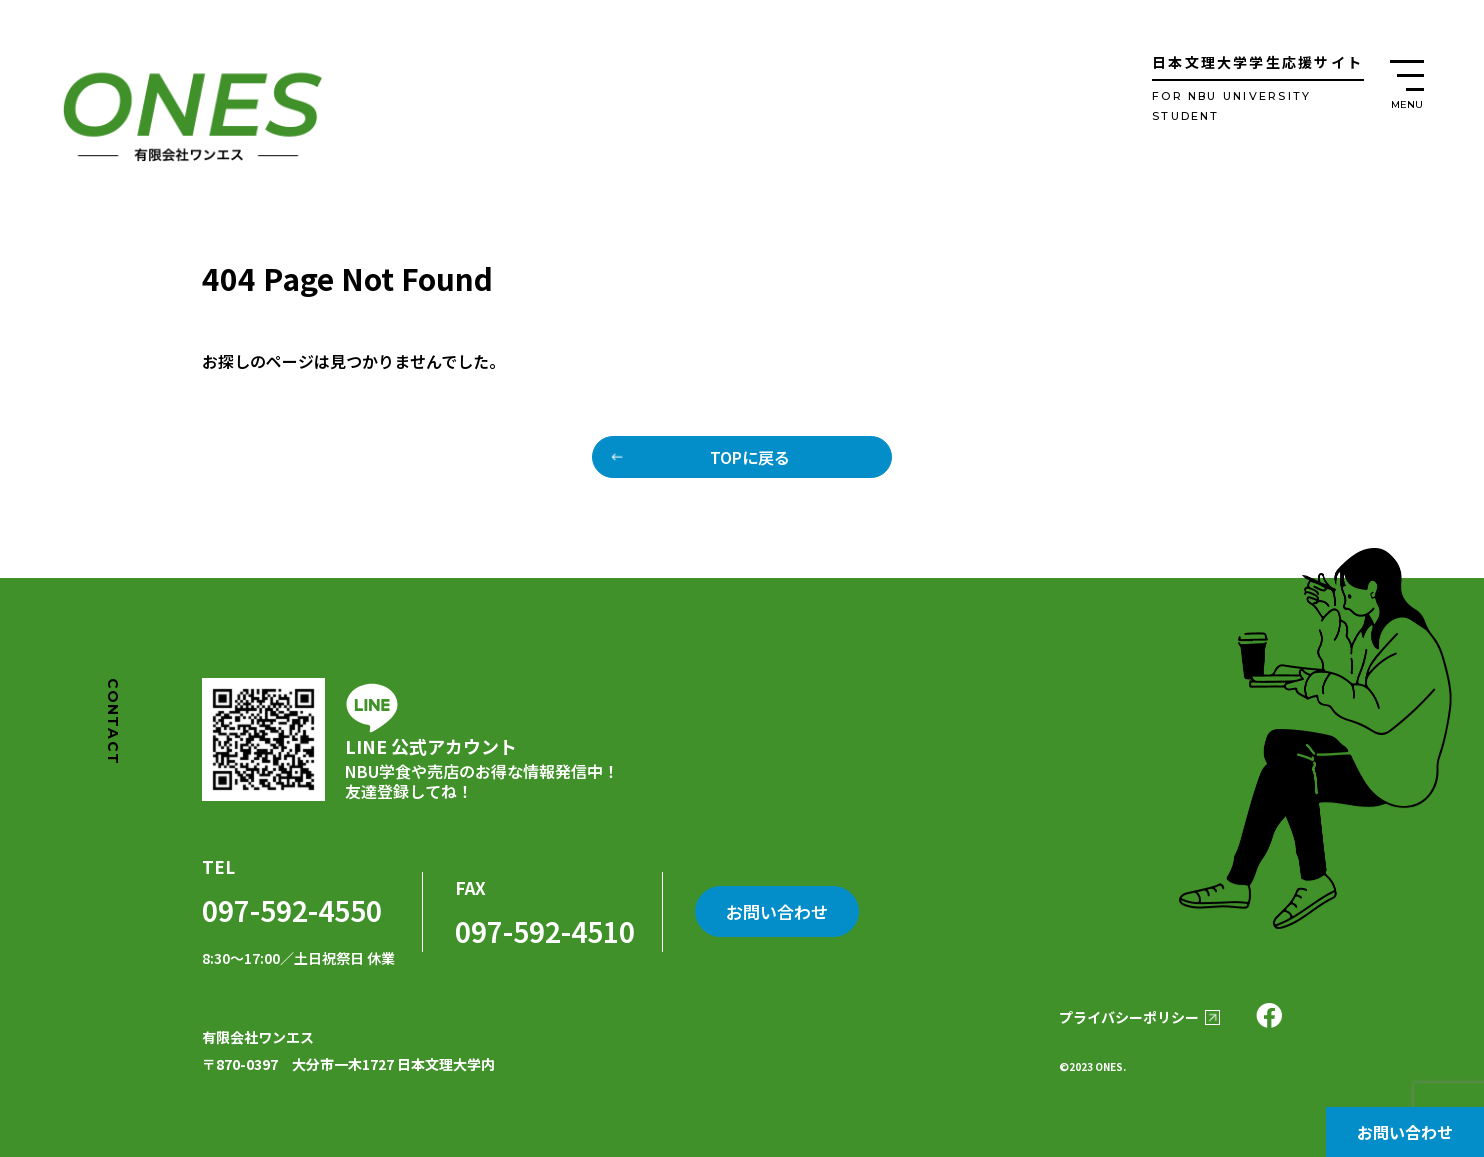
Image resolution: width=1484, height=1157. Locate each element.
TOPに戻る (750, 457)
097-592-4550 (292, 910)
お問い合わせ (1405, 1132)
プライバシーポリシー (1129, 1017)
